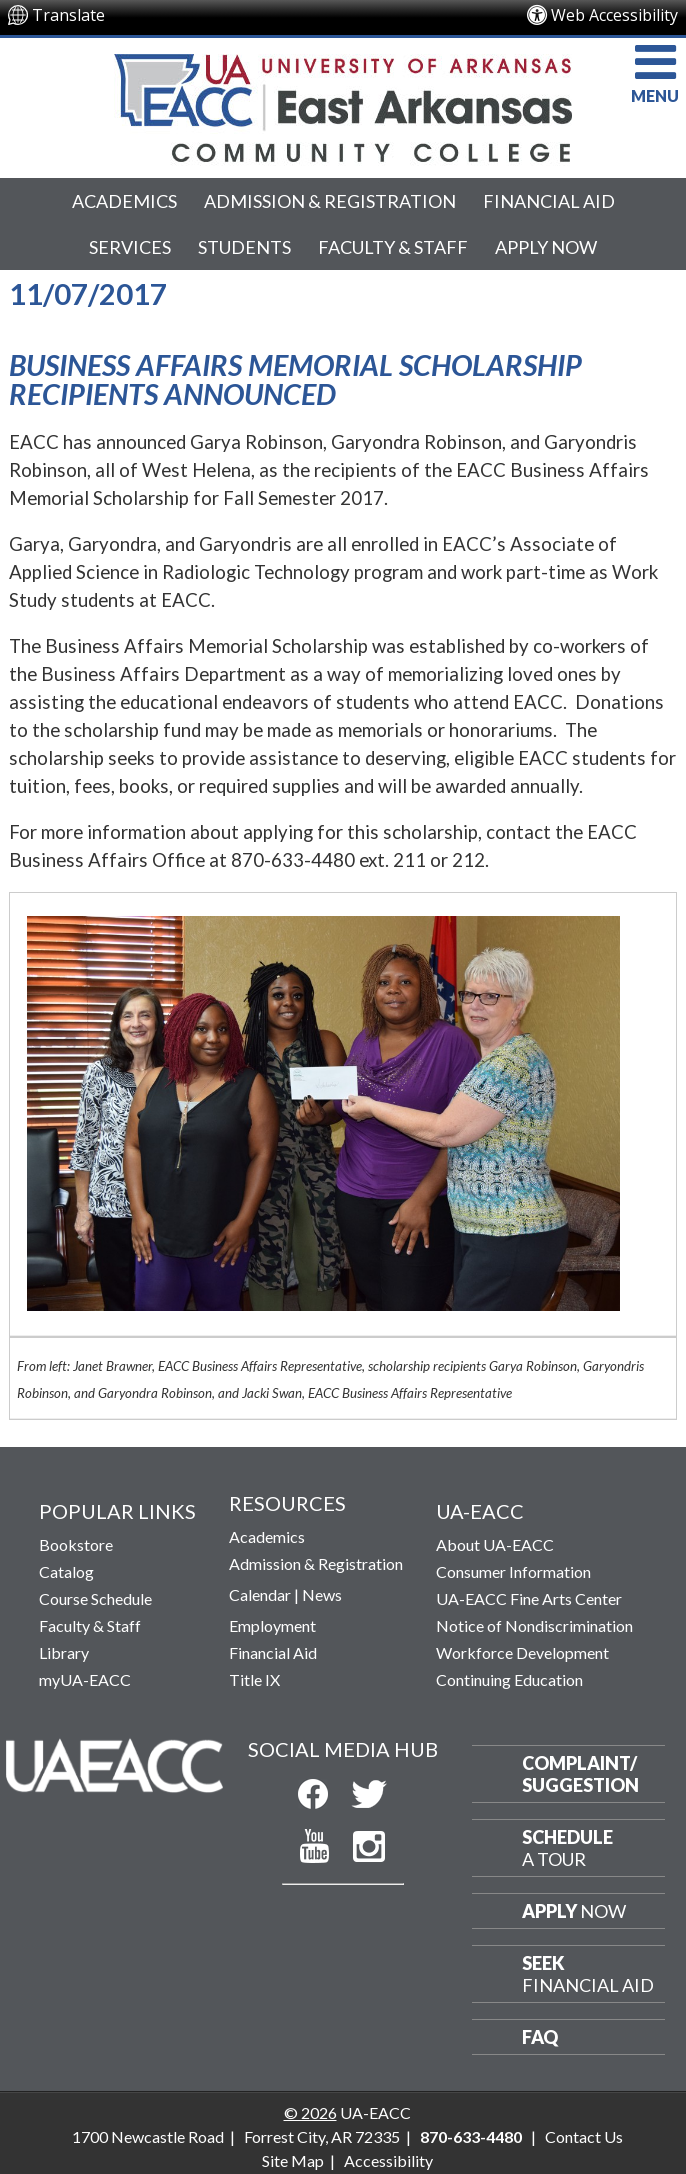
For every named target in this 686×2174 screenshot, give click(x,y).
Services (130, 247)
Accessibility (388, 2160)
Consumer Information (513, 1571)
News (322, 1594)
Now (574, 1911)
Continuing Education (509, 1679)
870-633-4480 (471, 2136)
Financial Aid (549, 201)
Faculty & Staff (393, 247)
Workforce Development (522, 1652)
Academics (124, 201)
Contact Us (584, 2136)
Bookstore (76, 1544)
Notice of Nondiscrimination (534, 1625)
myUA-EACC (85, 1679)
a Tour (567, 1848)
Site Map (293, 2160)
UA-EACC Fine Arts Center (529, 1598)
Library (64, 1652)
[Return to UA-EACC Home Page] (343, 103)
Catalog (66, 1571)
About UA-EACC (495, 1544)
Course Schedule (95, 1598)
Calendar (260, 1594)
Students (244, 247)
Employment (272, 1625)
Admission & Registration (330, 201)
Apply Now (546, 247)
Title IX (254, 1679)
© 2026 (310, 2112)
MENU (655, 71)
